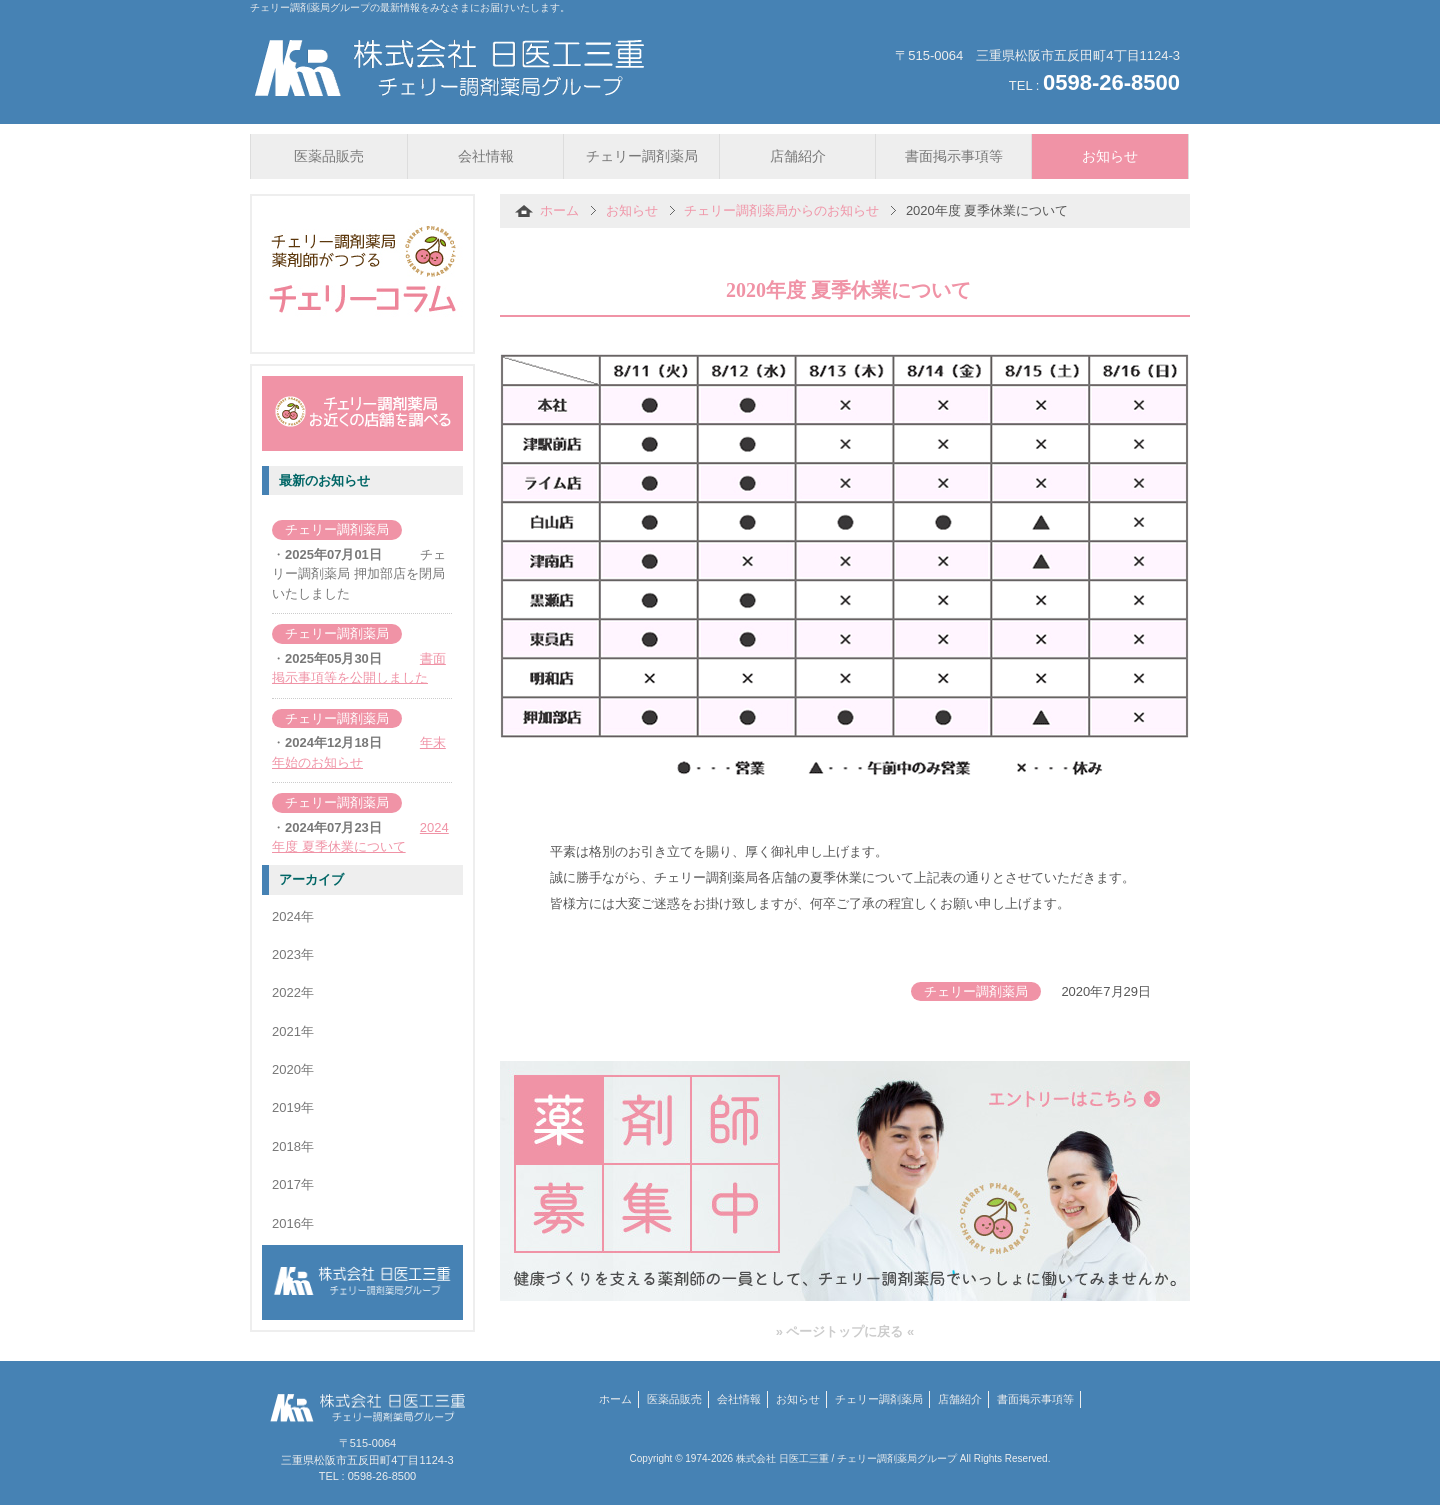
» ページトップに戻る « (845, 1331)
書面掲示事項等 (1035, 1399)
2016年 (293, 1223)
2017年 (293, 1184)
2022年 (293, 992)
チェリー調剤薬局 (879, 1399)
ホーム (559, 210)
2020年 (293, 1069)
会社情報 (739, 1399)
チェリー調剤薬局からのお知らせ (781, 210)
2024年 (293, 916)
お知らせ (632, 210)
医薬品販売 (674, 1399)
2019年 (293, 1107)
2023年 (293, 954)
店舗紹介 (960, 1399)
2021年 (293, 1031)
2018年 (293, 1146)
